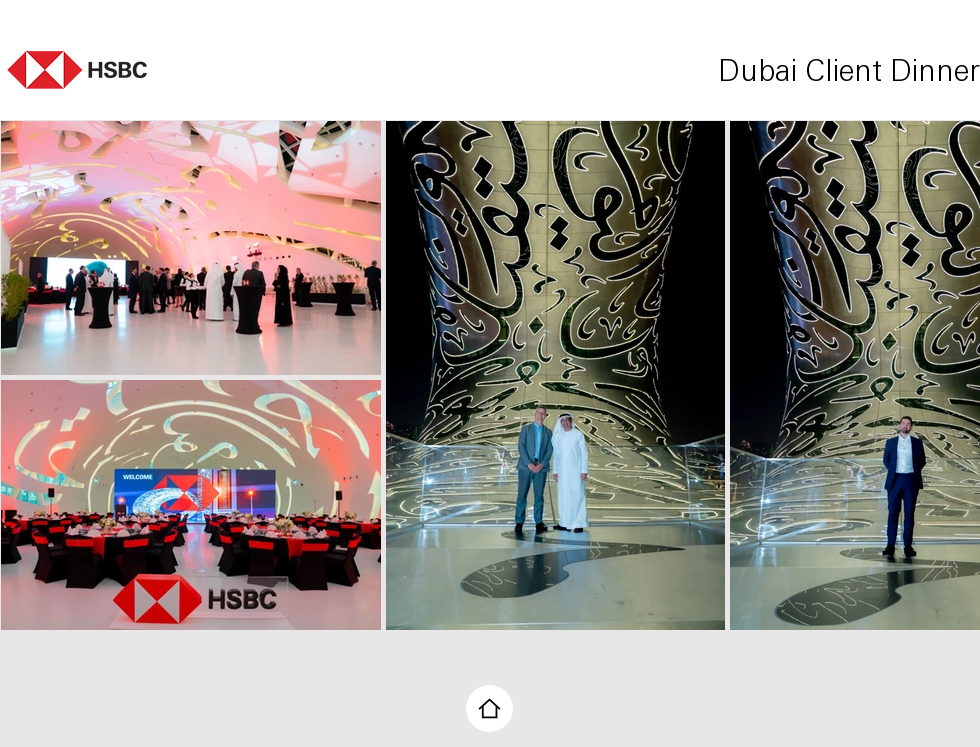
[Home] (489, 708)
